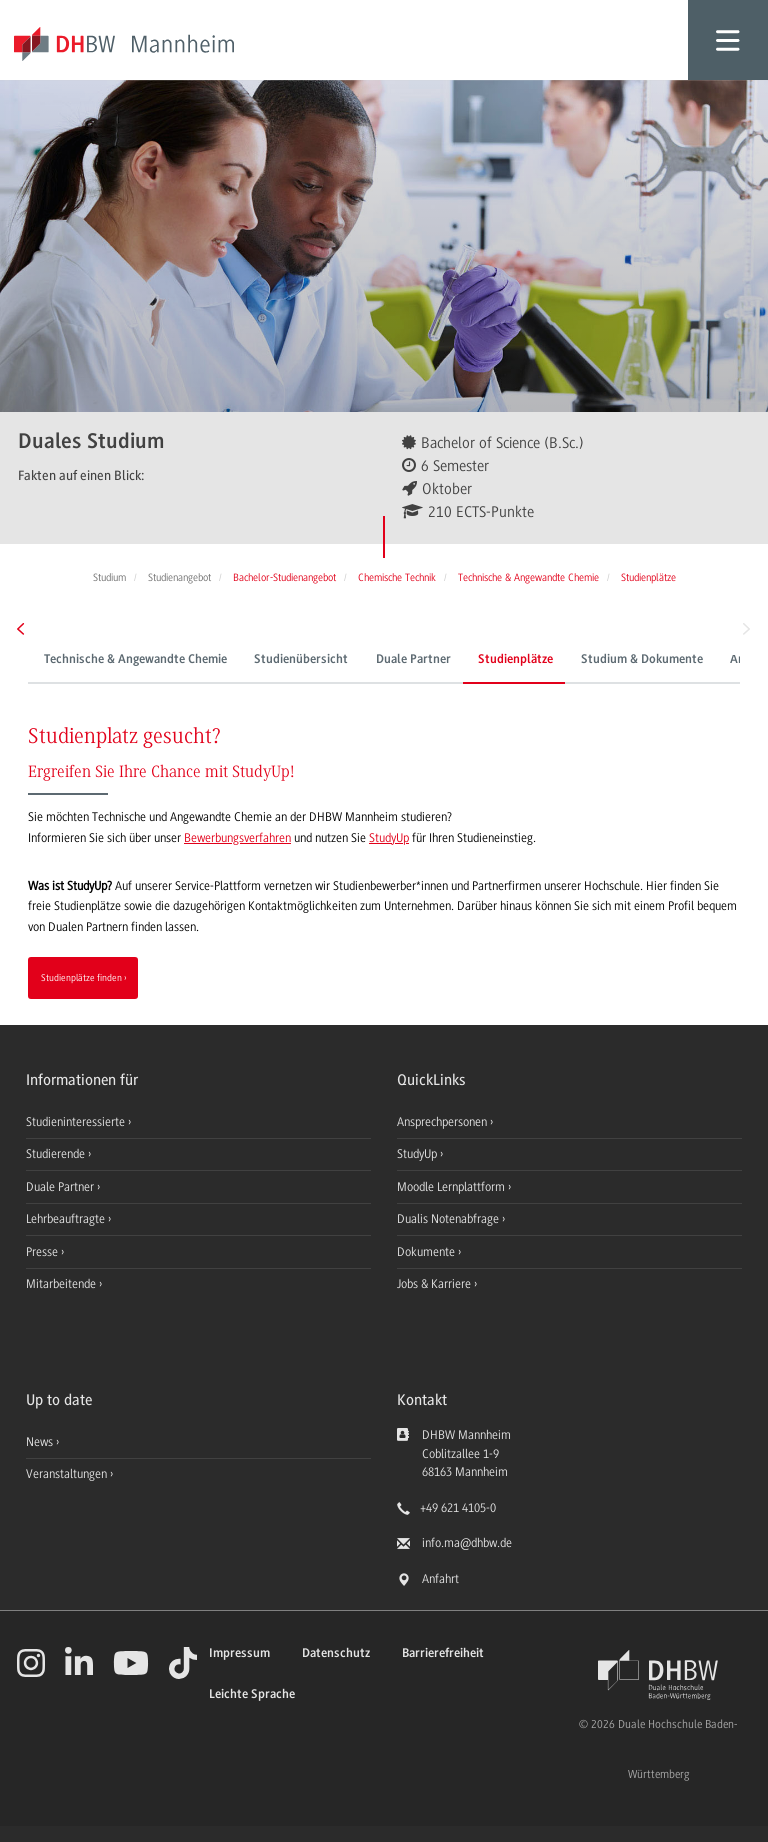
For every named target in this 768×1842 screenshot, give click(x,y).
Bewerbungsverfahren (237, 838)
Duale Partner (413, 660)
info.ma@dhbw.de (467, 1543)
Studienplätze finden (81, 977)
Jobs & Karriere (435, 1284)
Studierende (57, 1154)
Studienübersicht (301, 660)
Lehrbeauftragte (67, 1219)
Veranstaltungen (66, 1474)
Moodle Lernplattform (452, 1187)
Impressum (239, 1653)
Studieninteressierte (77, 1122)
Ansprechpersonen (443, 1122)
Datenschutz (336, 1653)
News (39, 1442)
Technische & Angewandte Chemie (135, 660)
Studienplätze (515, 660)
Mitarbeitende (62, 1284)
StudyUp (389, 838)
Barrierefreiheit (443, 1653)
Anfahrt (440, 1579)
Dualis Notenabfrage (449, 1219)
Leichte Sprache (252, 1694)
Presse (43, 1252)
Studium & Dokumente (642, 660)
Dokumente (427, 1252)
